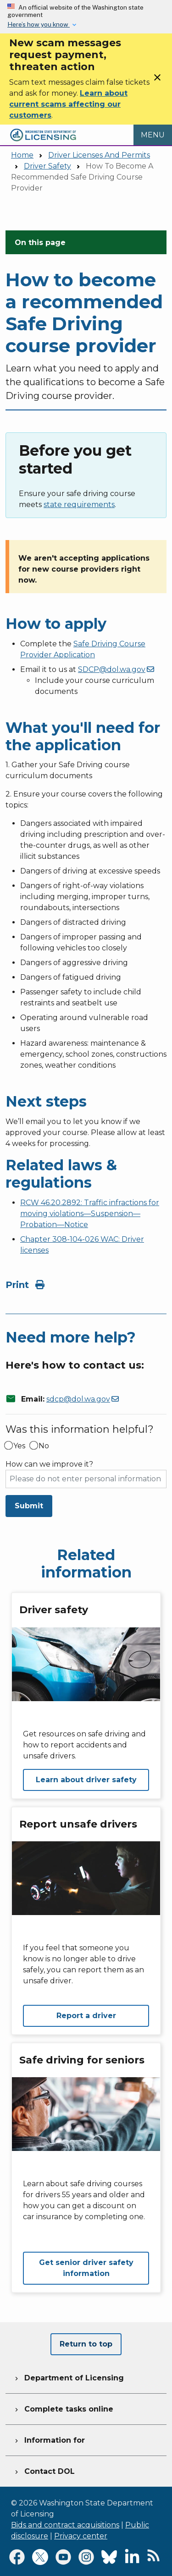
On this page (40, 242)
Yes (19, 1446)
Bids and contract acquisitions (65, 2525)
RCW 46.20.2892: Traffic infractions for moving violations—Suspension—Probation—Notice (89, 1213)
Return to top (86, 2344)
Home (22, 155)
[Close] (157, 80)
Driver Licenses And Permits (99, 155)
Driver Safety (47, 166)
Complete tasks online (63, 2407)
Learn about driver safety (86, 1779)
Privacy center (80, 2536)
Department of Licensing (68, 2376)
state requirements (79, 504)
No (44, 1446)
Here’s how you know (38, 24)
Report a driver (86, 2015)
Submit (29, 1505)
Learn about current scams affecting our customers (68, 104)
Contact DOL (44, 2470)
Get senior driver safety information (86, 2268)
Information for (49, 2439)
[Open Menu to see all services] (152, 135)
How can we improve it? (49, 1464)
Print (25, 1284)
